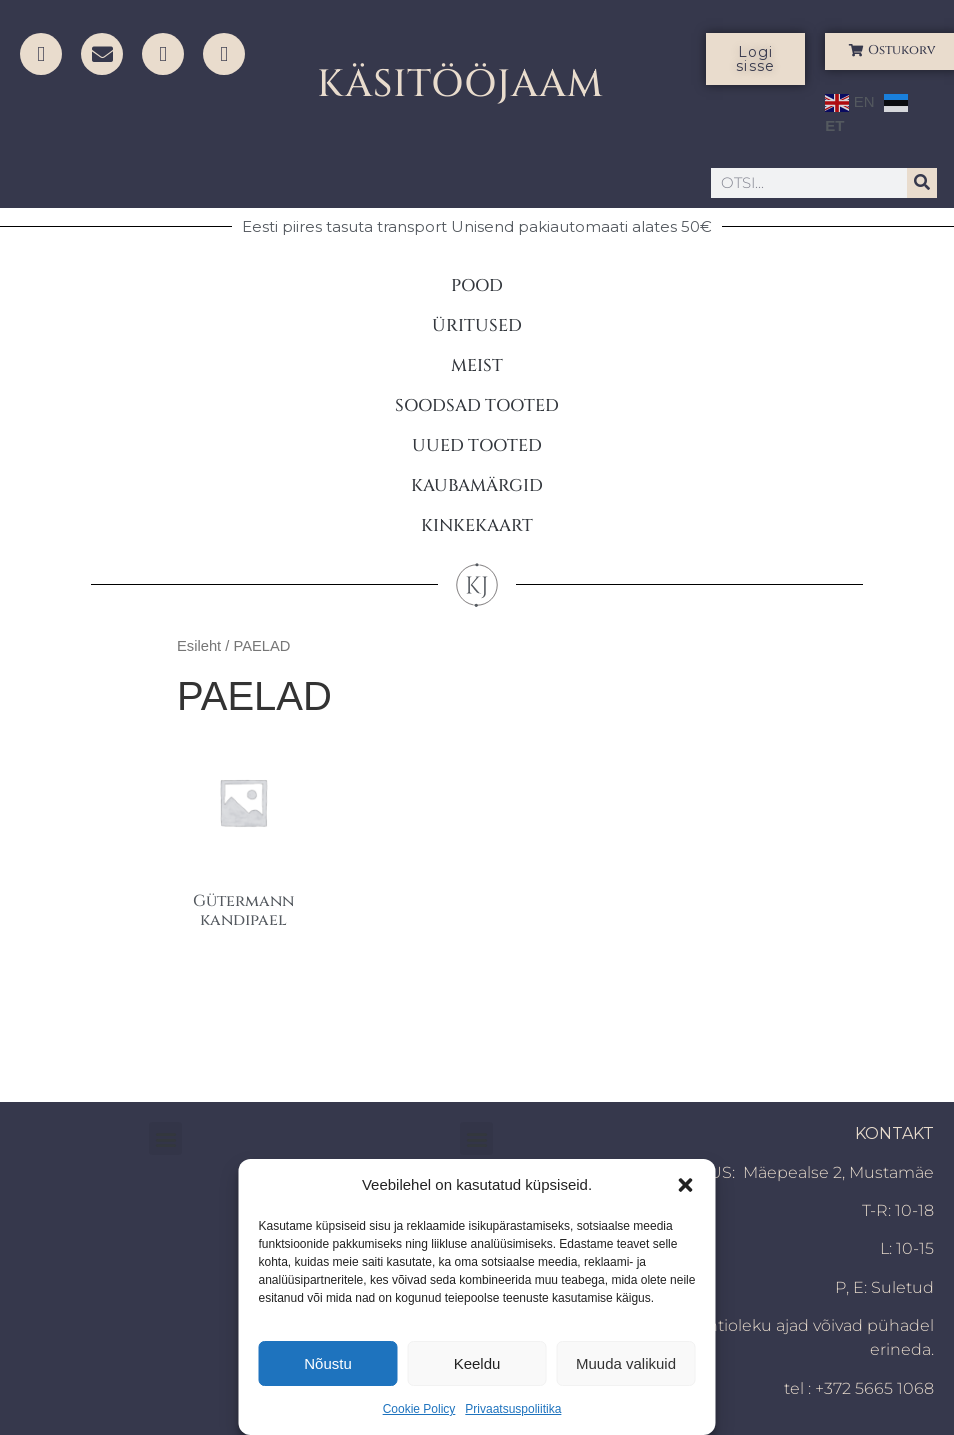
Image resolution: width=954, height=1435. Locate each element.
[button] (686, 1185)
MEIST (477, 365)
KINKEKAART (477, 525)
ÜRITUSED (477, 325)
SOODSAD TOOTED (477, 405)
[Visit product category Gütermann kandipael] (243, 837)
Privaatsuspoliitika (513, 1409)
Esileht (199, 646)
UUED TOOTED (477, 445)
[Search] (922, 183)
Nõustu (328, 1363)
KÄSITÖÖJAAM (460, 84)
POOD (477, 285)
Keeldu (477, 1363)
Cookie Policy (419, 1409)
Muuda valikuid (626, 1363)
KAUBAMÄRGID (477, 485)
